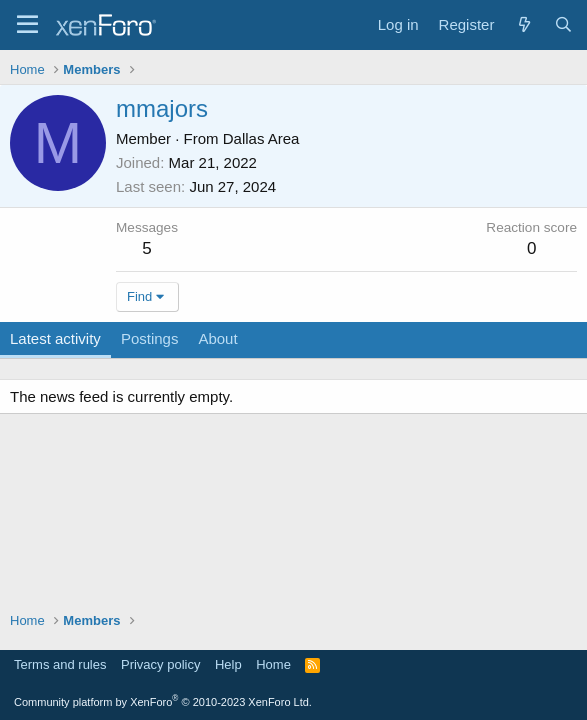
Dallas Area (261, 138)
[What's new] (523, 24)
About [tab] (217, 338)
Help (228, 664)
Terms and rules (60, 664)
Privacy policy (160, 664)
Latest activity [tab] (55, 338)
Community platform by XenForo (163, 702)
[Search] (563, 24)
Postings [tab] (150, 338)
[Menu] (27, 25)
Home (273, 664)
